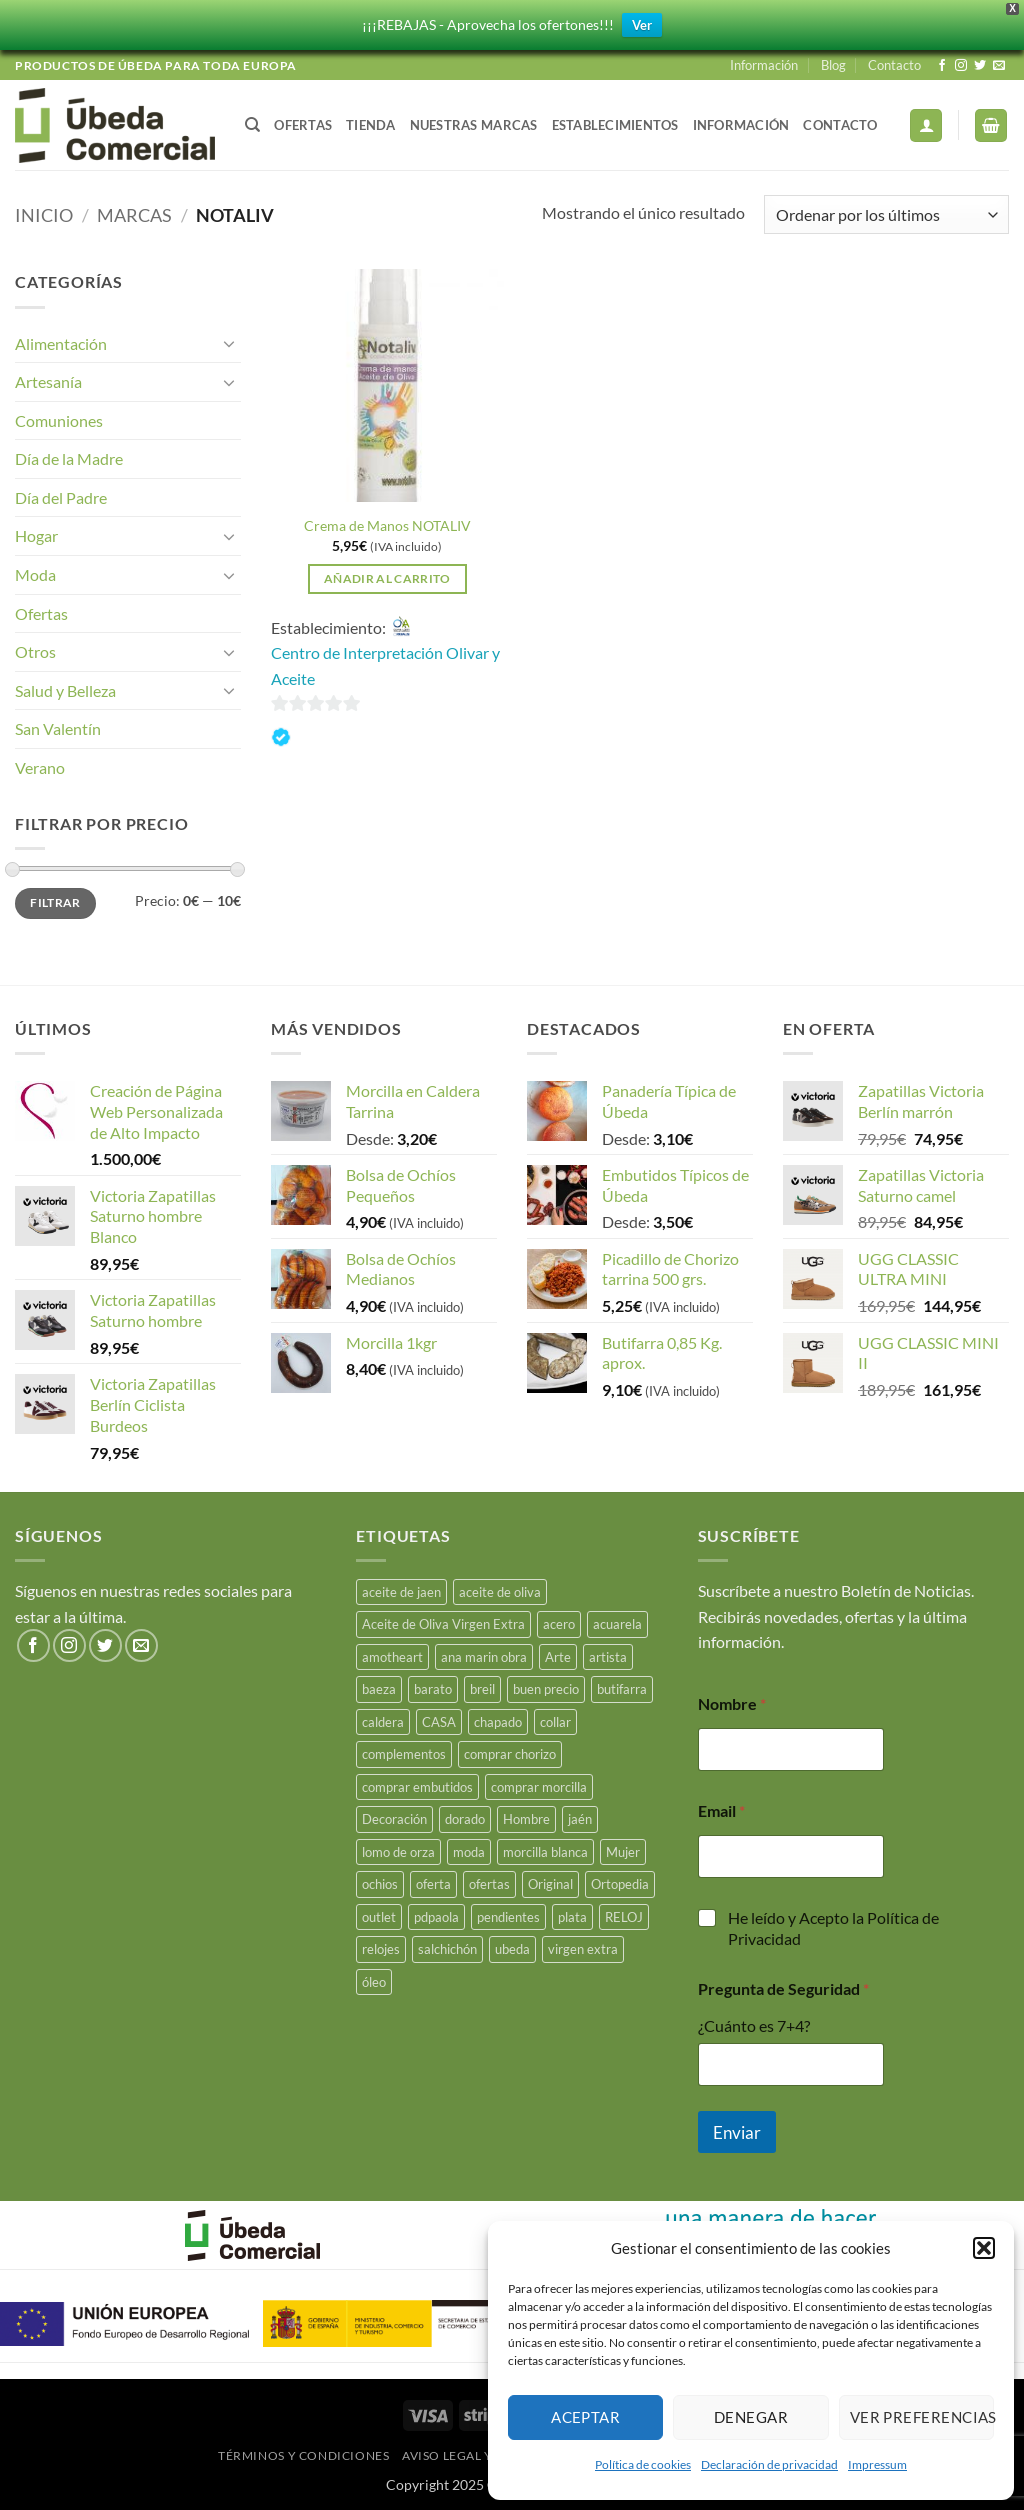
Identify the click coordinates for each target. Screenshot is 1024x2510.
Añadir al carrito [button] (387, 578)
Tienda (371, 125)
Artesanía (48, 381)
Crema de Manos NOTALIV (387, 525)
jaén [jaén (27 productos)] (580, 1819)
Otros (35, 651)
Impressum (877, 2464)
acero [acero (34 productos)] (559, 1624)
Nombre (732, 1703)
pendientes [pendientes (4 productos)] (508, 1917)
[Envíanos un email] (999, 66)
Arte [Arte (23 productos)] (558, 1657)
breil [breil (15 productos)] (482, 1689)
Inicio (44, 215)
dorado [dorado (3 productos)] (465, 1819)
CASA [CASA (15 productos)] (439, 1722)
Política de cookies (643, 2464)
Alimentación (61, 343)
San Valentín (58, 728)
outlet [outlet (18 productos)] (379, 1917)
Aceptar (585, 2417)
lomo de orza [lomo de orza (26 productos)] (398, 1852)
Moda (35, 574)
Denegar (751, 2417)
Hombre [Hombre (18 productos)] (526, 1819)
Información (764, 65)
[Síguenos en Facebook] (942, 66)
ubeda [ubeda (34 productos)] (512, 1949)
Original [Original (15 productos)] (550, 1884)
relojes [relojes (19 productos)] (381, 1949)
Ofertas (303, 125)
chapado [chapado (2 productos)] (498, 1722)
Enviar (737, 2132)
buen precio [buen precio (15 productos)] (546, 1689)
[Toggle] (229, 343)
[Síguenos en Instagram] (961, 66)
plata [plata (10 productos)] (572, 1917)
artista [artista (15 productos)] (608, 1657)
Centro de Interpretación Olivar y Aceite (385, 665)
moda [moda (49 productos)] (469, 1852)
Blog (833, 65)
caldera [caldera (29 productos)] (383, 1722)
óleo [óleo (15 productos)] (374, 1982)
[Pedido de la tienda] (886, 214)
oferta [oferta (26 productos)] (433, 1884)
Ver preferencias (922, 2417)
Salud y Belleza (65, 690)
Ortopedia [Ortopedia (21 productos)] (620, 1884)
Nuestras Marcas (474, 125)
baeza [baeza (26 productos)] (379, 1689)
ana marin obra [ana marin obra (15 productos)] (484, 1657)
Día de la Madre (69, 458)
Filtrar (55, 902)
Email (721, 1810)
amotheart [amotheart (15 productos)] (392, 1657)
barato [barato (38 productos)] (433, 1689)
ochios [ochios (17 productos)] (380, 1884)
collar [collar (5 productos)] (555, 1722)
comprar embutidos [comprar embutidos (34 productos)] (417, 1787)
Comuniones (59, 420)
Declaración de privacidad (769, 2464)
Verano (40, 767)
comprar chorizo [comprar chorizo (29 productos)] (510, 1754)
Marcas (134, 215)
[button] (984, 2248)
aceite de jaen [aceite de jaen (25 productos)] (401, 1592)
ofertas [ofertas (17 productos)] (489, 1884)
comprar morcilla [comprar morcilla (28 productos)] (539, 1787)
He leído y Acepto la (833, 1928)
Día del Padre (61, 497)
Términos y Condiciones (303, 2455)
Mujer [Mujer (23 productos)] (623, 1852)
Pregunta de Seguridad (783, 1988)
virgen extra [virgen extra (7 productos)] (583, 1949)
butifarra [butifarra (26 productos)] (622, 1689)
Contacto (894, 65)
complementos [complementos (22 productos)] (404, 1754)
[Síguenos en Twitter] (980, 66)
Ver (642, 25)
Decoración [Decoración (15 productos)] (394, 1819)
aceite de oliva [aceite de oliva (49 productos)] (500, 1592)
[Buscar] (252, 125)
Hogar (36, 535)
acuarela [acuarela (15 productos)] (617, 1624)
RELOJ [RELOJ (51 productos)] (624, 1917)
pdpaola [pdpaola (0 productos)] (436, 1917)
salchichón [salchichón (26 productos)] (447, 1949)
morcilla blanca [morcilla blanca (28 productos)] (545, 1852)
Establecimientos (615, 125)
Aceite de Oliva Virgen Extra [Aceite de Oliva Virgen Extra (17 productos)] (443, 1624)
